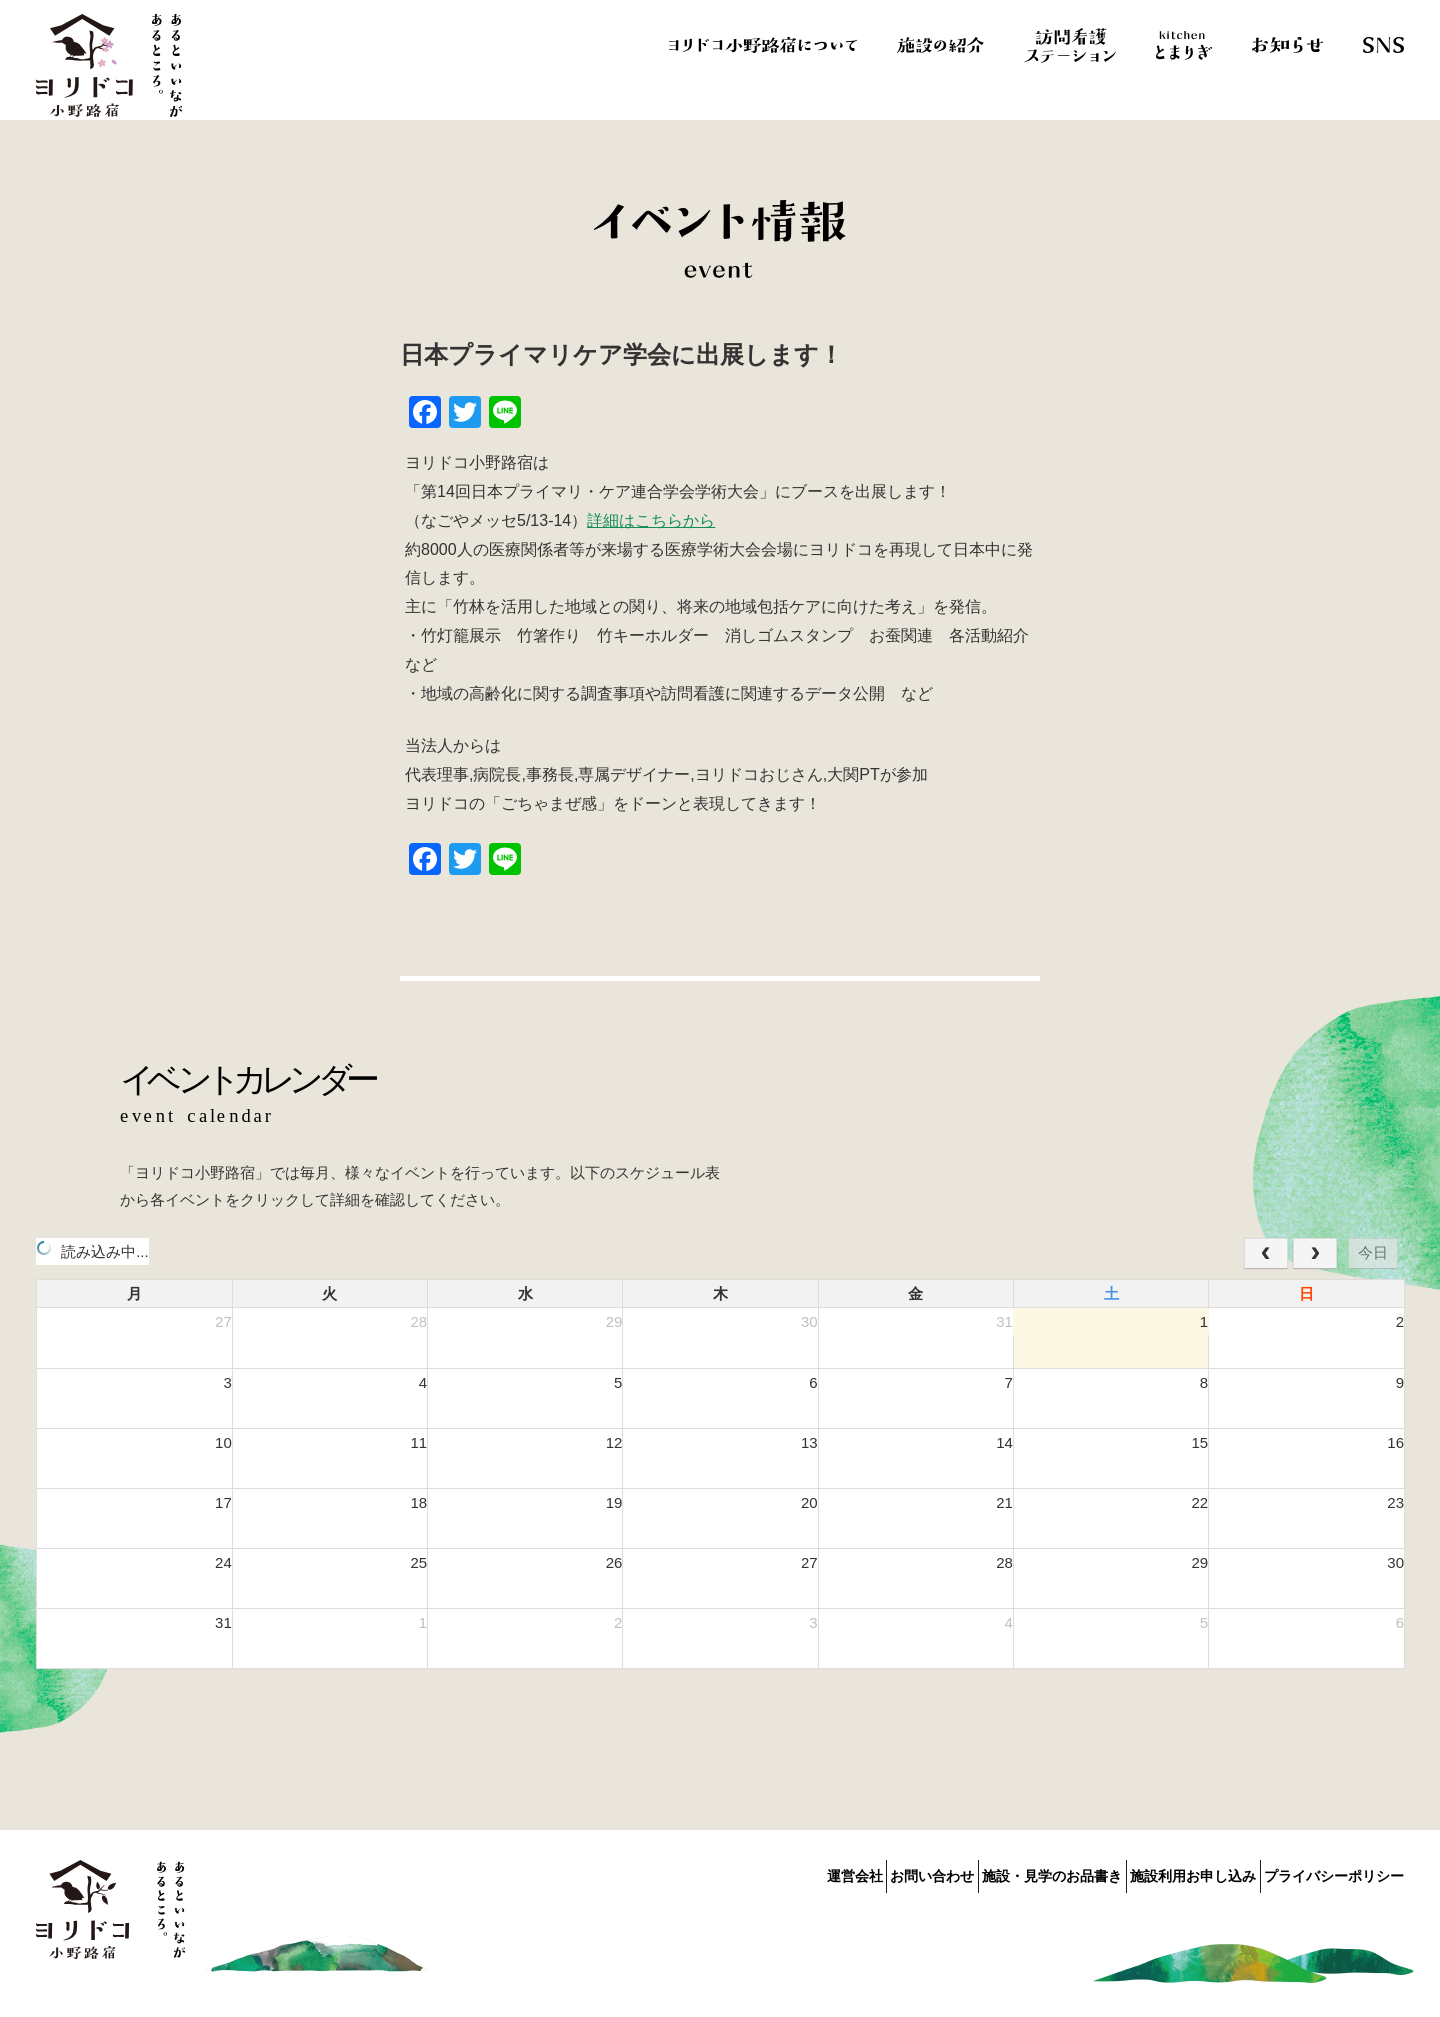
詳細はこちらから (651, 520)
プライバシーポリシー (1334, 1872)
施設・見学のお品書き (1006, 1872)
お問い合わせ (863, 1872)
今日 (1373, 1252)
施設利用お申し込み (1170, 1872)
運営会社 (762, 1872)
